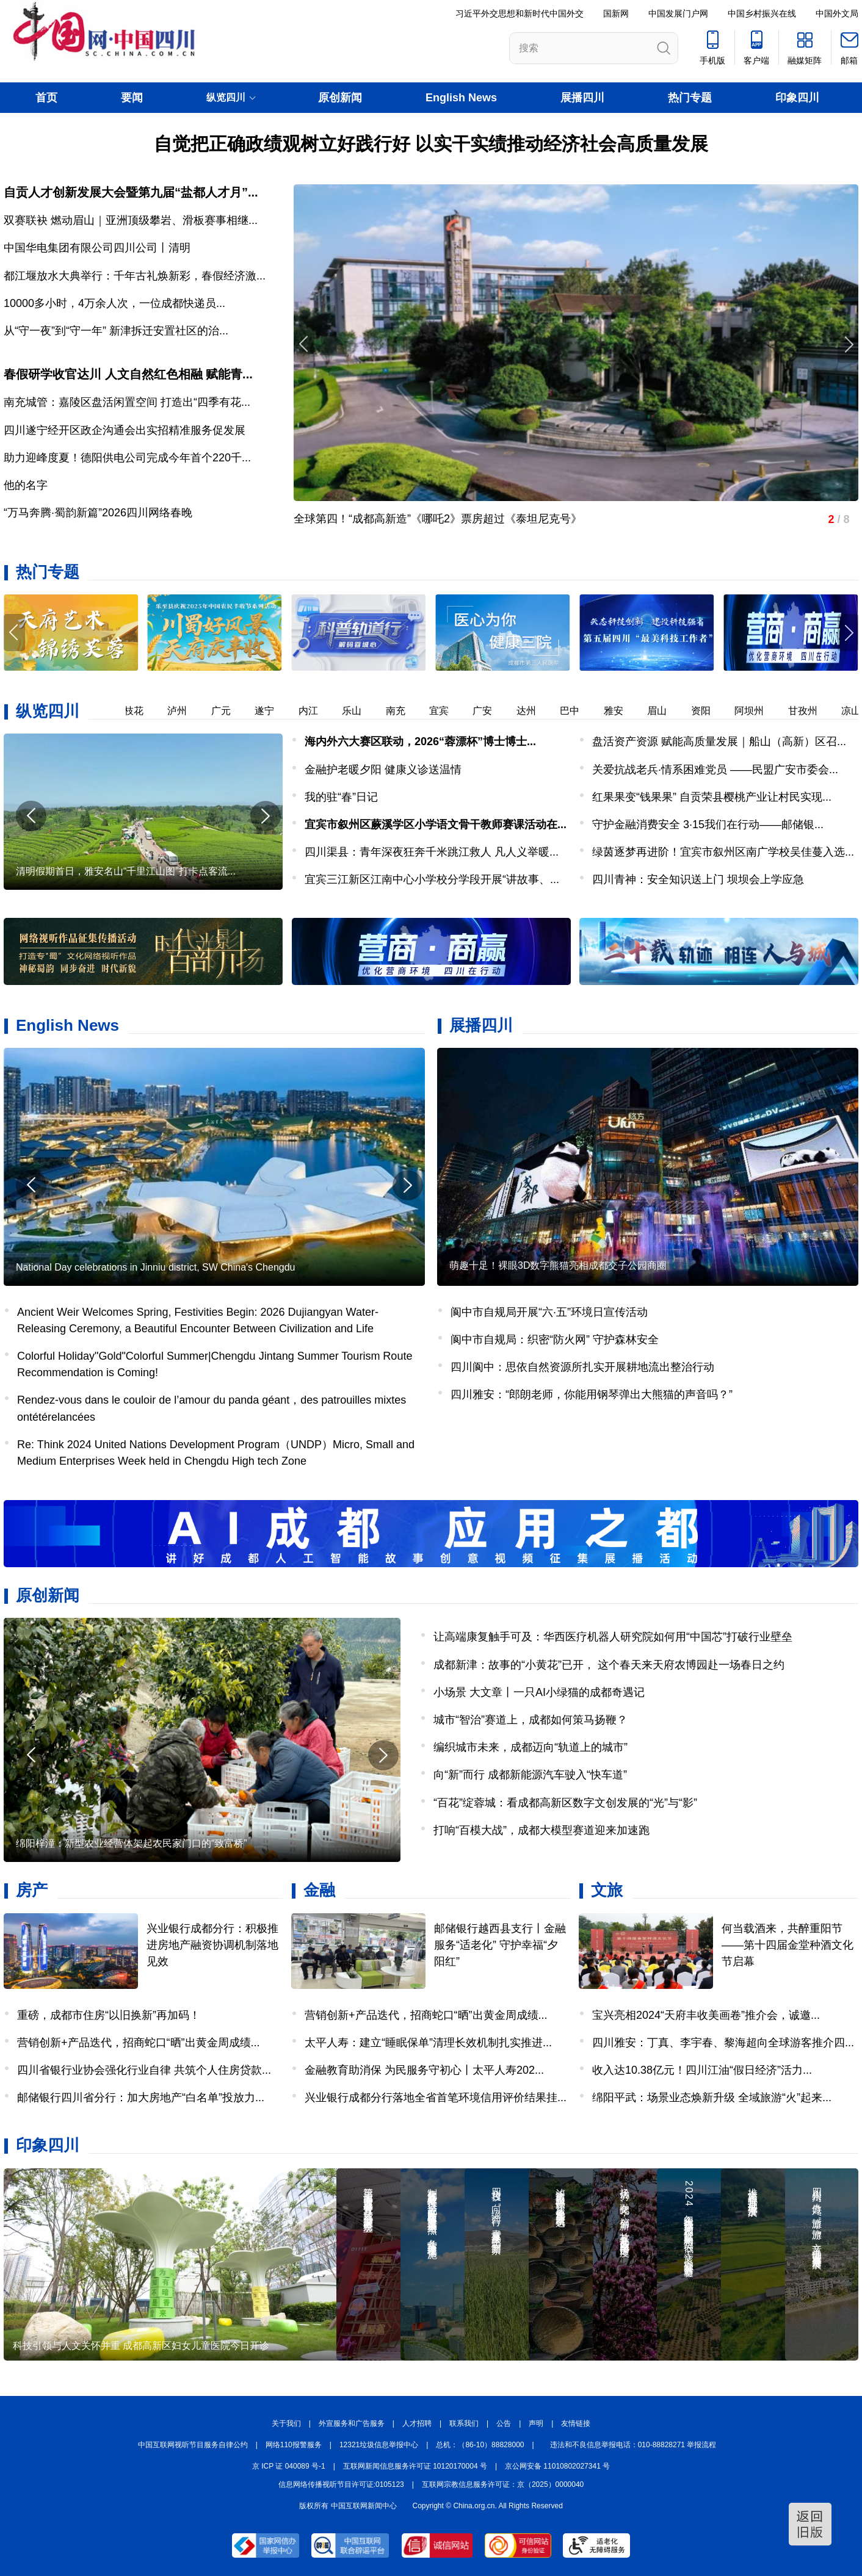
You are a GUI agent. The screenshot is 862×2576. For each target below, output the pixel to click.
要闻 (132, 98)
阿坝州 (765, 710)
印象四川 (797, 98)
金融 (319, 1890)
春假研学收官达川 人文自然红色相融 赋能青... (128, 374)
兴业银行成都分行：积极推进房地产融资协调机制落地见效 (212, 1945)
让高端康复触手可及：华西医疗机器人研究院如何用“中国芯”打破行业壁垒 (612, 1637)
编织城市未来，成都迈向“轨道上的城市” (530, 1747)
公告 (503, 2423)
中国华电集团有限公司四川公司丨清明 (97, 248)
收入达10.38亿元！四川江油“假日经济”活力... (702, 2070)
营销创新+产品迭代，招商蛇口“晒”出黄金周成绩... (138, 2043)
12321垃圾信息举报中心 (378, 2445)
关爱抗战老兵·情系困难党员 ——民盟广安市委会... (715, 769)
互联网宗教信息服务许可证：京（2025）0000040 (503, 2484)
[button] (848, 632)
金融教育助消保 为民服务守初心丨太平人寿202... (424, 2070)
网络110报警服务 (294, 2445)
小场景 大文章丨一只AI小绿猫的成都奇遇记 (539, 1692)
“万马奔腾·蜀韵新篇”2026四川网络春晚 (98, 513)
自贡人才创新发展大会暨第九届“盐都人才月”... (131, 192)
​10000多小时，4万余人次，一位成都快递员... (114, 303)
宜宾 (455, 710)
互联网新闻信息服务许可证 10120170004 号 (415, 2466)
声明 (536, 2423)
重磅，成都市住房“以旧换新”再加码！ (108, 2015)
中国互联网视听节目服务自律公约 (193, 2445)
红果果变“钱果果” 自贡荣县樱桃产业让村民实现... (711, 797)
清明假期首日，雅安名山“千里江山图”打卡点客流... (126, 871)
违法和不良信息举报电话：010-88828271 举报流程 (633, 2445)
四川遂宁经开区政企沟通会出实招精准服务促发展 (124, 430)
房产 (32, 1890)
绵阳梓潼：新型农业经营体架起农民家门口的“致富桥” (131, 1843)
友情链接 (575, 2423)
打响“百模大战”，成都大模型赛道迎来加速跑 (541, 1830)
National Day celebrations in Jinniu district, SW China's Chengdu (155, 1267)
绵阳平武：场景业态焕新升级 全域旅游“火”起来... (711, 2097)
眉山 (673, 710)
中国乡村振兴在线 (762, 13)
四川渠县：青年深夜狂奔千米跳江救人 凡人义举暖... (432, 852)
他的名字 (26, 485)
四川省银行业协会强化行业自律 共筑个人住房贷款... (144, 2070)
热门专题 (690, 98)
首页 (46, 98)
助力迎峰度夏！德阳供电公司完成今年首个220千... (127, 458)
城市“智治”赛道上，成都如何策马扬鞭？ (530, 1720)
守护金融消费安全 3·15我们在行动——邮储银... (708, 824)
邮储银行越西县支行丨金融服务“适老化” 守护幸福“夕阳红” (500, 1945)
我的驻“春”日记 (341, 797)
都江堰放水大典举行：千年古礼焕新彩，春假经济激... (135, 276)
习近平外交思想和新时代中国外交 (519, 13)
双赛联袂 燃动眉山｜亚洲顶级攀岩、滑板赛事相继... (131, 220)
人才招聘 (417, 2423)
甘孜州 (818, 710)
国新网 (616, 13)
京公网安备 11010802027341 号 (557, 2466)
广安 (498, 710)
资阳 (716, 710)
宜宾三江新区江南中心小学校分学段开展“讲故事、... (432, 879)
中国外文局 (837, 13)
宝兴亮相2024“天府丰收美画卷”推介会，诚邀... (706, 2015)
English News (461, 98)
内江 (324, 710)
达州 (542, 710)
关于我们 (286, 2423)
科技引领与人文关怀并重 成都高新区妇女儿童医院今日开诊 (141, 2345)
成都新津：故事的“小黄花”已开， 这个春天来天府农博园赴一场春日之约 (608, 1665)
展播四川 (582, 98)
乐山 (367, 710)
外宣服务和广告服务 (352, 2423)
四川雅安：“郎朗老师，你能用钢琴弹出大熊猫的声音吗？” (592, 1394)
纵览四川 (47, 711)
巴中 (585, 710)
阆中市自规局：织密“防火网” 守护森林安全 (555, 1339)
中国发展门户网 (678, 13)
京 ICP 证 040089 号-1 (288, 2466)
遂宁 (280, 710)
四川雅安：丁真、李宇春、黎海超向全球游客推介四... (723, 2043)
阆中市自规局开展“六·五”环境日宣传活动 (549, 1312)
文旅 (607, 1890)
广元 (237, 710)
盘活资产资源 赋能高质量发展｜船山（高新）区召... (719, 741)
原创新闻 (340, 98)
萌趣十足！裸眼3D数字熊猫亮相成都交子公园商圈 (558, 1265)
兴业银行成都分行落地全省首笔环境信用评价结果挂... (436, 2097)
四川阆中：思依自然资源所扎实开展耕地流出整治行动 (582, 1367)
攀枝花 (144, 710)
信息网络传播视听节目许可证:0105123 (341, 2484)
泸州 (193, 710)
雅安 (629, 710)
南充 (411, 710)
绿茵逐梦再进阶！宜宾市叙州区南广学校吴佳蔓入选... (723, 852)
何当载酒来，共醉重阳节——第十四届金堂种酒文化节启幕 (787, 1945)
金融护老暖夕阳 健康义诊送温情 (383, 769)
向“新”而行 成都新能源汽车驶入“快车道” (530, 1775)
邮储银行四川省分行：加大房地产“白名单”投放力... (140, 2097)
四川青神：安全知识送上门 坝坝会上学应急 (698, 879)
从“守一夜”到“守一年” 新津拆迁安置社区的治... (116, 331)
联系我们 (464, 2423)
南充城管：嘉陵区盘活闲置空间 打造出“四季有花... (127, 402)
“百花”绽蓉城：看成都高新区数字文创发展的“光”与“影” (565, 1803)
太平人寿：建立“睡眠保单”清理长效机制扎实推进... (428, 2043)
